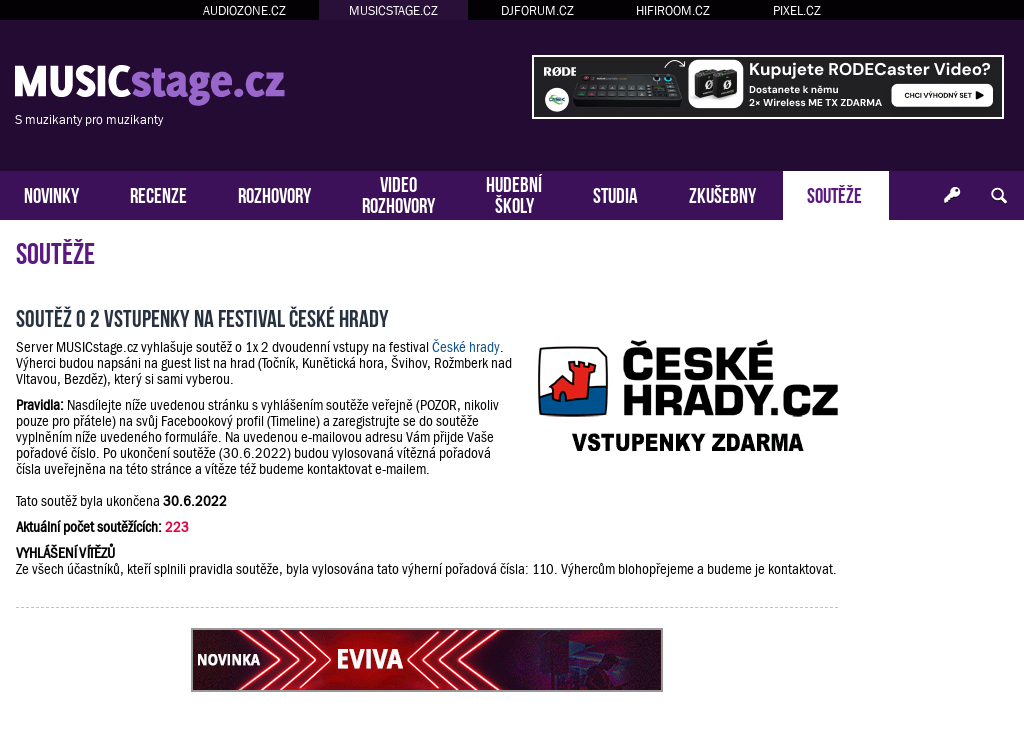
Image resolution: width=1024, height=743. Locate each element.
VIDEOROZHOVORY (398, 193)
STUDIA (615, 193)
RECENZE (158, 193)
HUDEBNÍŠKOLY (514, 193)
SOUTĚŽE (834, 193)
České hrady (466, 347)
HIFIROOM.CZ (673, 10)
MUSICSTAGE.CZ (393, 10)
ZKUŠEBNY (722, 193)
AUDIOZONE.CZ (244, 10)
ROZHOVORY (274, 193)
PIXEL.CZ (797, 10)
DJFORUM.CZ (537, 10)
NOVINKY (51, 193)
